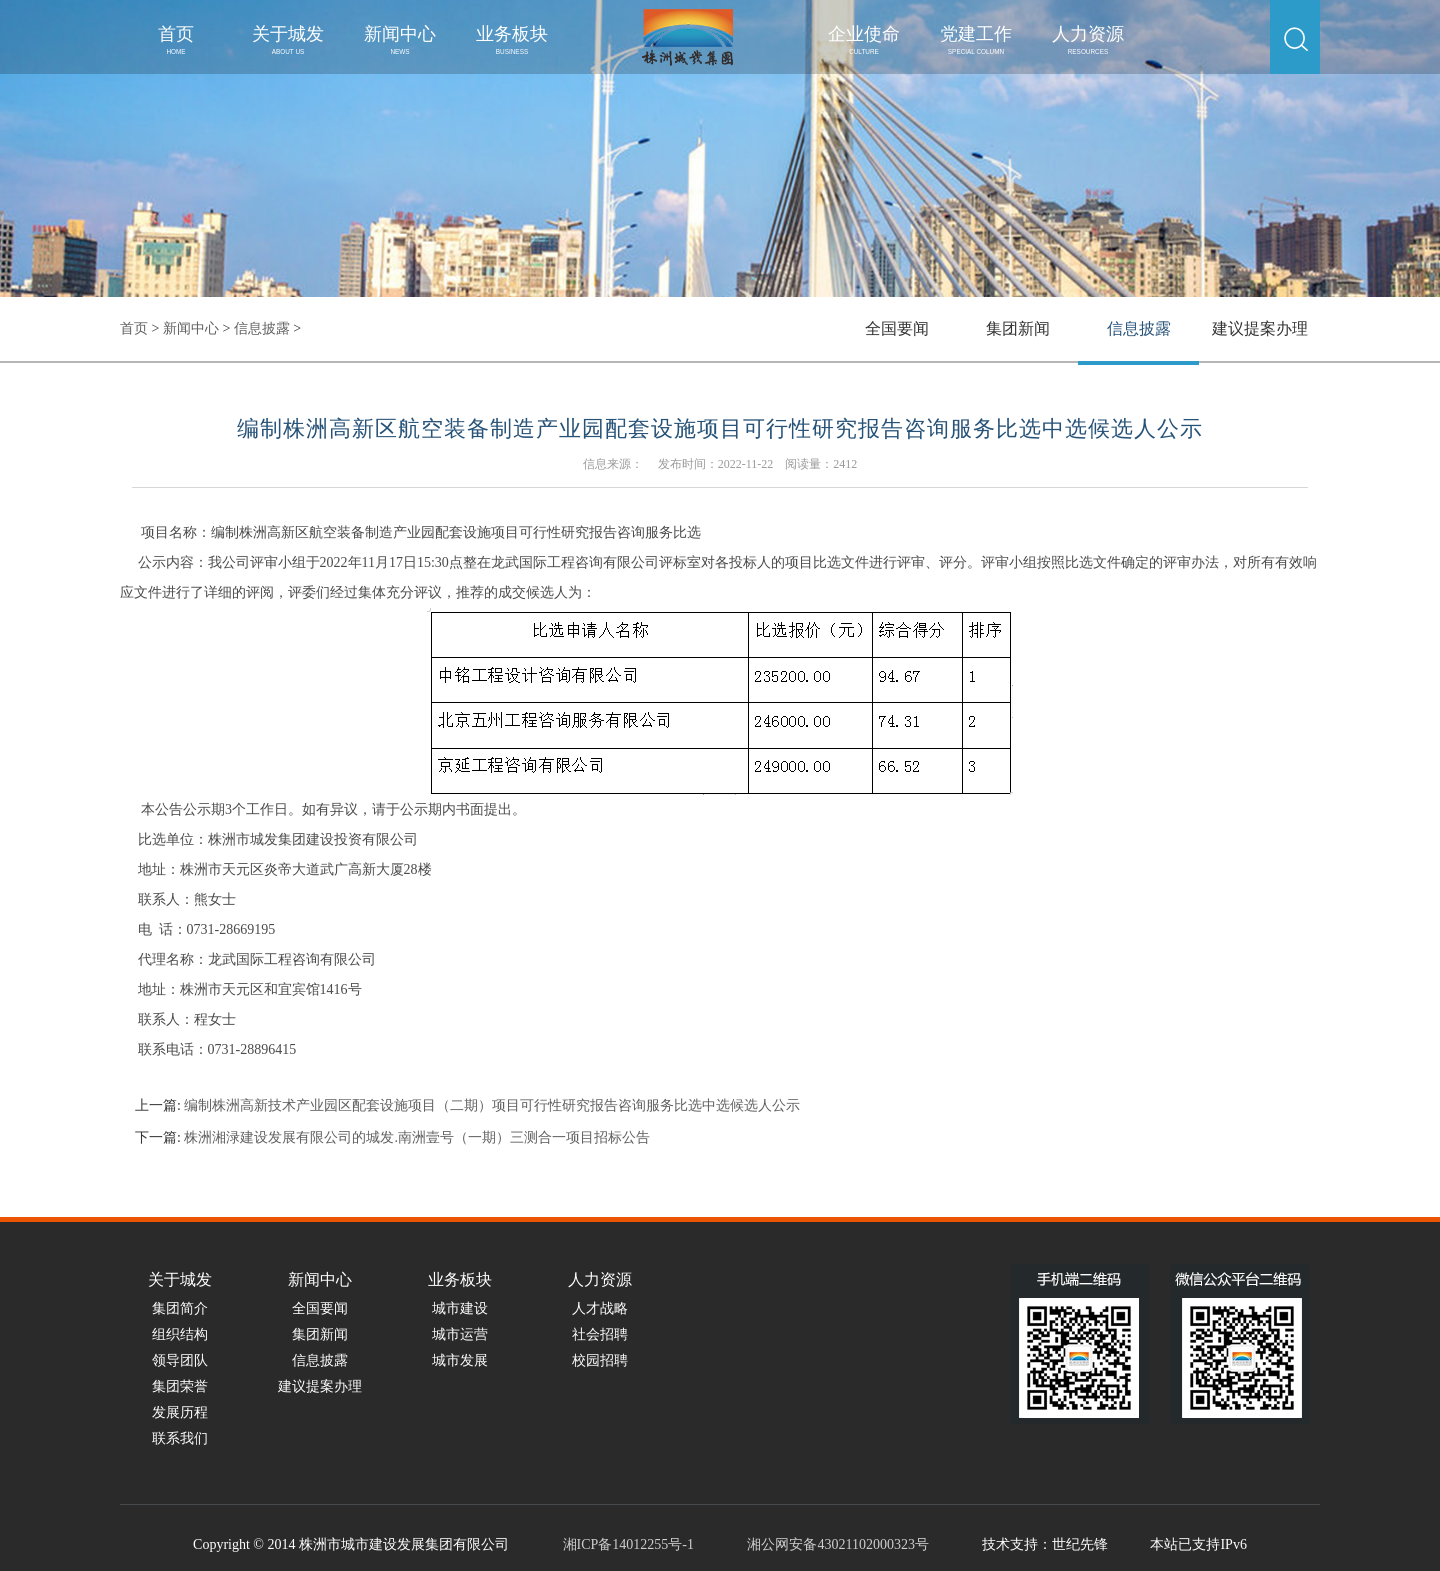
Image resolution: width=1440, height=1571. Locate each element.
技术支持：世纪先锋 (1045, 1544)
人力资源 (1088, 39)
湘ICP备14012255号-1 (628, 1544)
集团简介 (180, 1308)
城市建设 (460, 1308)
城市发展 (460, 1360)
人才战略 (600, 1308)
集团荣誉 (180, 1386)
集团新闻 (1018, 328)
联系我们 (180, 1438)
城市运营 (460, 1334)
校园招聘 (600, 1360)
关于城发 (288, 39)
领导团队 (180, 1360)
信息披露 (262, 328)
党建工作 (976, 39)
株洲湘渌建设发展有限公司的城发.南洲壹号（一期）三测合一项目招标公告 (417, 1137)
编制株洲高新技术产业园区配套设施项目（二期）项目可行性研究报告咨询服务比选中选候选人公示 (492, 1105)
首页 (176, 39)
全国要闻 (897, 328)
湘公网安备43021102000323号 (837, 1544)
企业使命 (864, 39)
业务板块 (512, 39)
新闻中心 (400, 39)
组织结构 (180, 1334)
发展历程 (180, 1412)
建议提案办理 (1260, 328)
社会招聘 (600, 1334)
